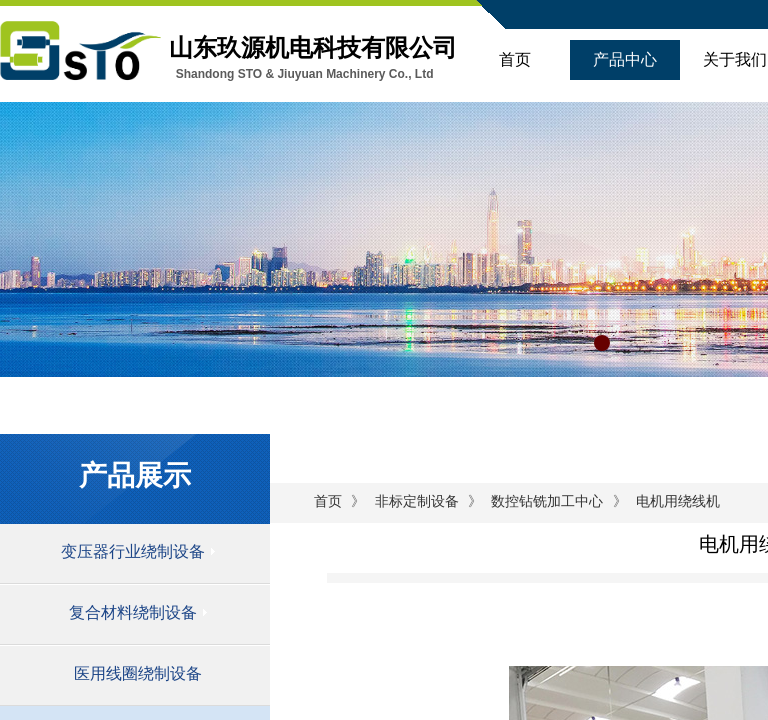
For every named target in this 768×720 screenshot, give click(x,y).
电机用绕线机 (678, 501)
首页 (515, 59)
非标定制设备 (417, 501)
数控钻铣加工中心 (547, 501)
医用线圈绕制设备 (138, 673)
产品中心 (625, 59)
